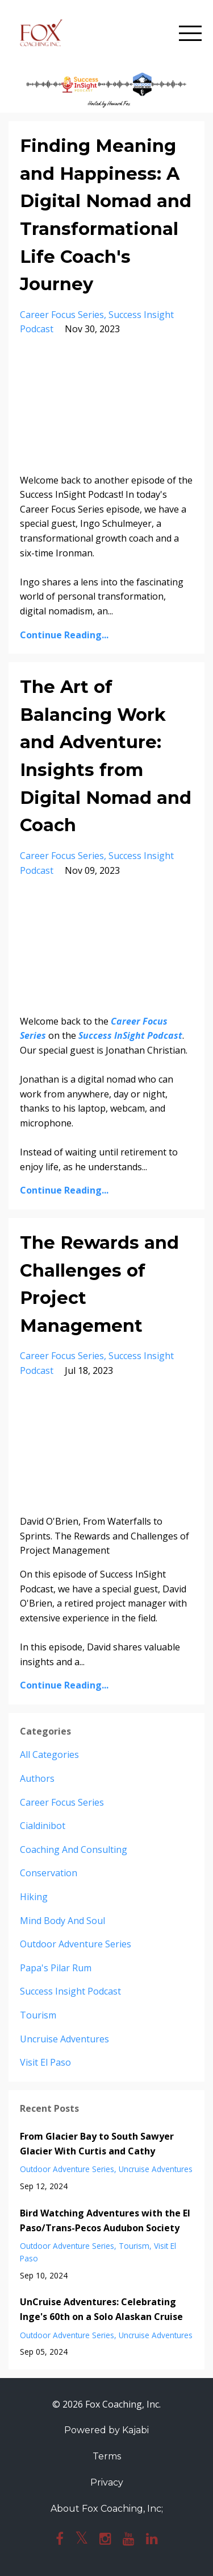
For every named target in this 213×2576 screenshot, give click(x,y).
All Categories (49, 1754)
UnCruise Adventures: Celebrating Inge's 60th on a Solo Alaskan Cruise (101, 2309)
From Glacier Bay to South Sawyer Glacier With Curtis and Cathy (97, 2143)
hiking (34, 1896)
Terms (107, 2456)
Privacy (106, 2482)
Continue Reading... (64, 635)
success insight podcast (70, 1991)
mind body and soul (62, 1920)
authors (37, 1778)
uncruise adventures (64, 2039)
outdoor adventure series (75, 1944)
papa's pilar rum (55, 1968)
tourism (38, 2015)
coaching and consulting (73, 1849)
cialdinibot (42, 1825)
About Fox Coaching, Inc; (107, 2508)
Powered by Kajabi (106, 2430)
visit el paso (45, 2062)
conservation (48, 1873)
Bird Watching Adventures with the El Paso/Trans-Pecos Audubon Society (105, 2220)
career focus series (62, 314)
